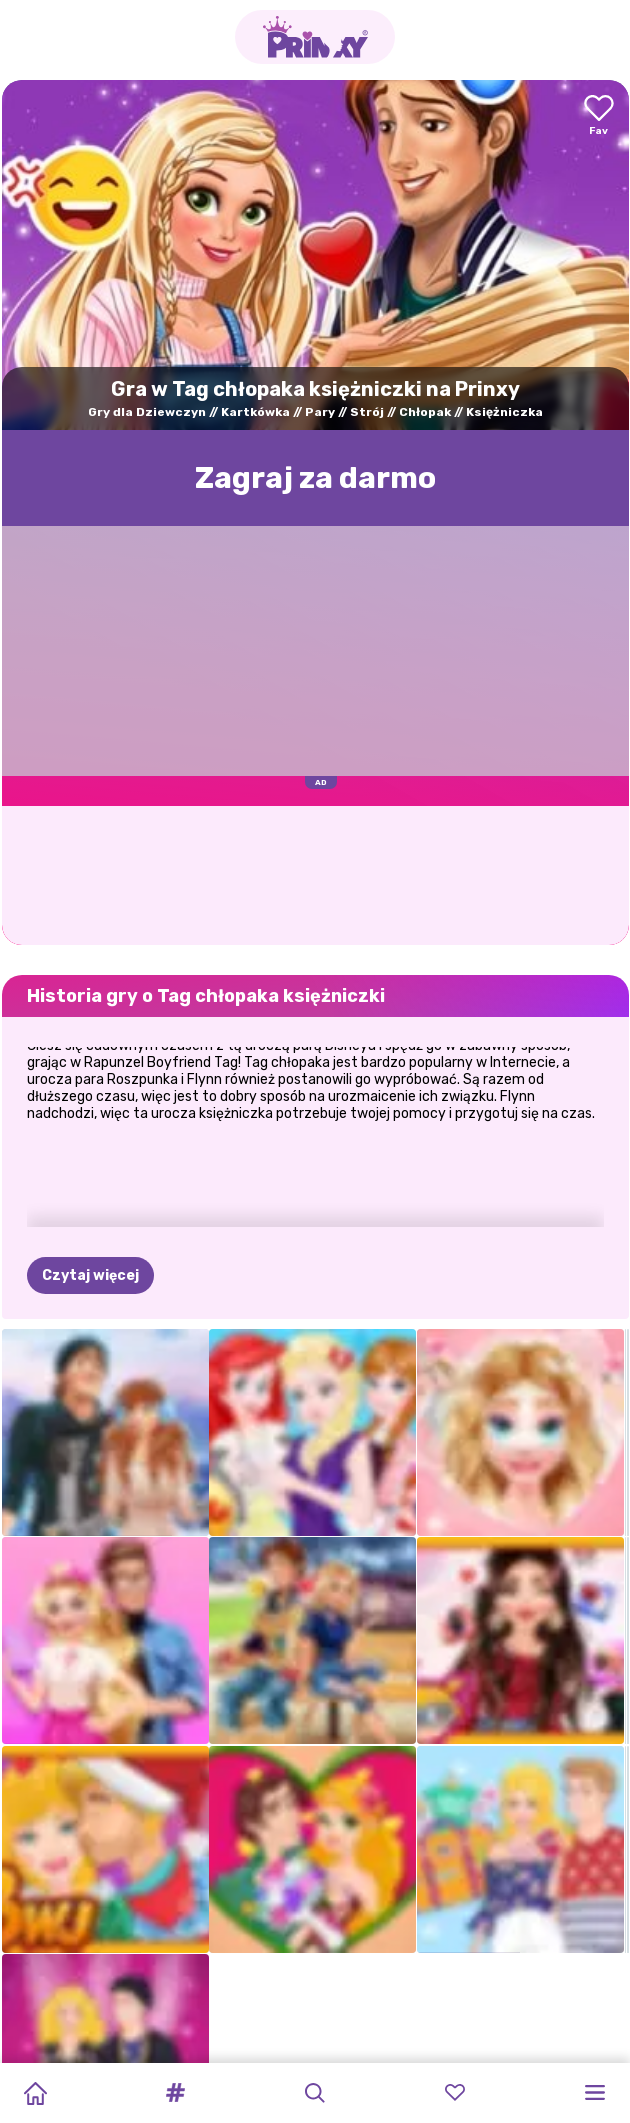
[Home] (35, 2093)
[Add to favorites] (599, 116)
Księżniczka (504, 412)
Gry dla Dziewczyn (147, 412)
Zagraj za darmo (315, 478)
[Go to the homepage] (315, 37)
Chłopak (425, 412)
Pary (320, 412)
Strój (367, 412)
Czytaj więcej (90, 1275)
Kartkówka (255, 412)
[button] (175, 2093)
